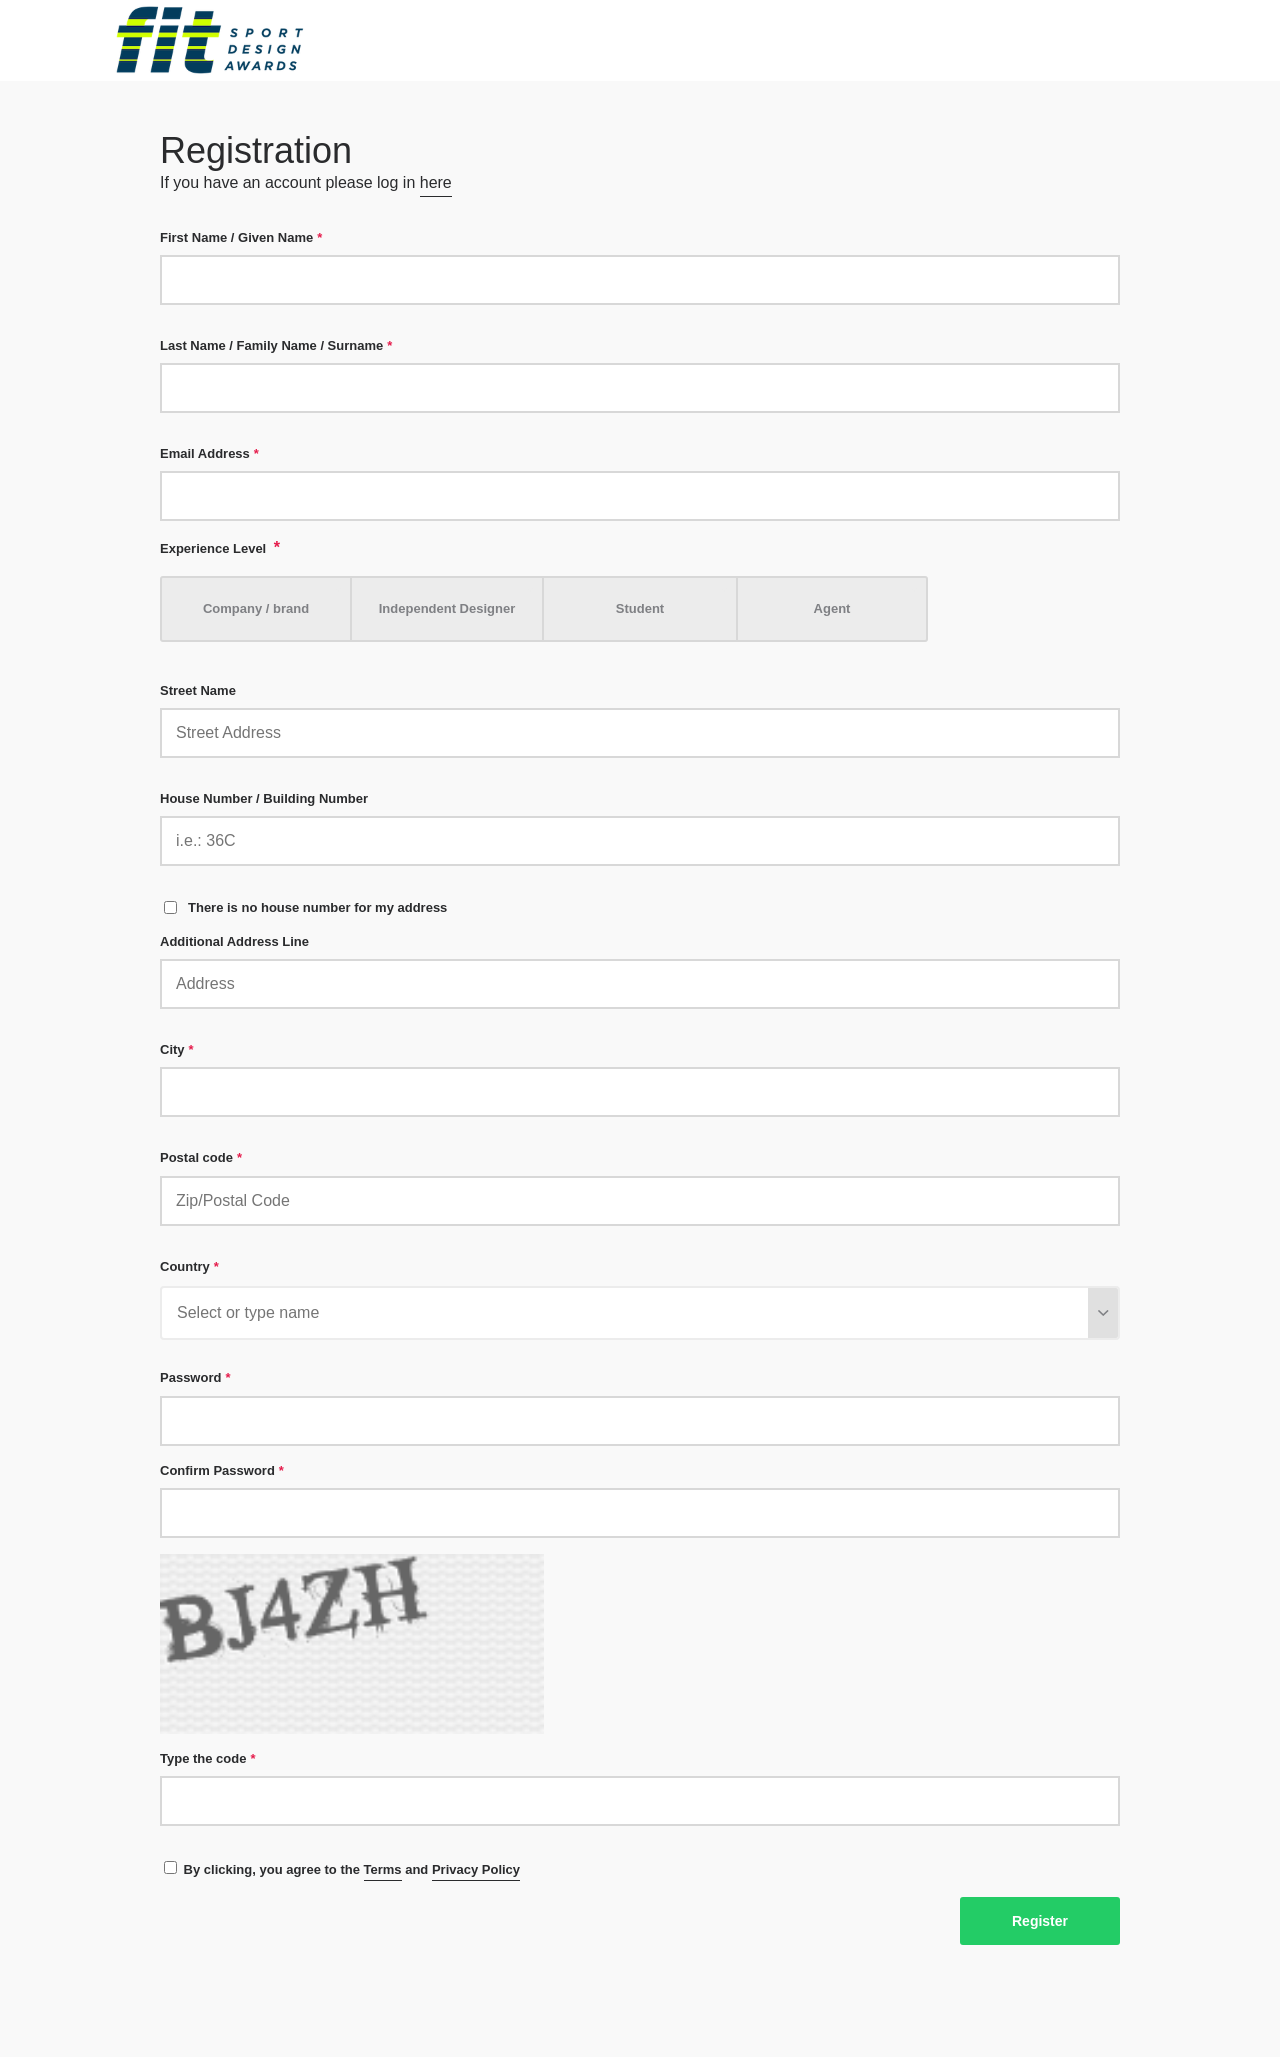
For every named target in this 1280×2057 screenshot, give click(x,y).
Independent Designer (447, 608)
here (436, 182)
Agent (832, 608)
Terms (383, 1869)
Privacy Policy (476, 1869)
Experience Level (220, 547)
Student (640, 608)
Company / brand (256, 608)
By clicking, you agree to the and (342, 1871)
